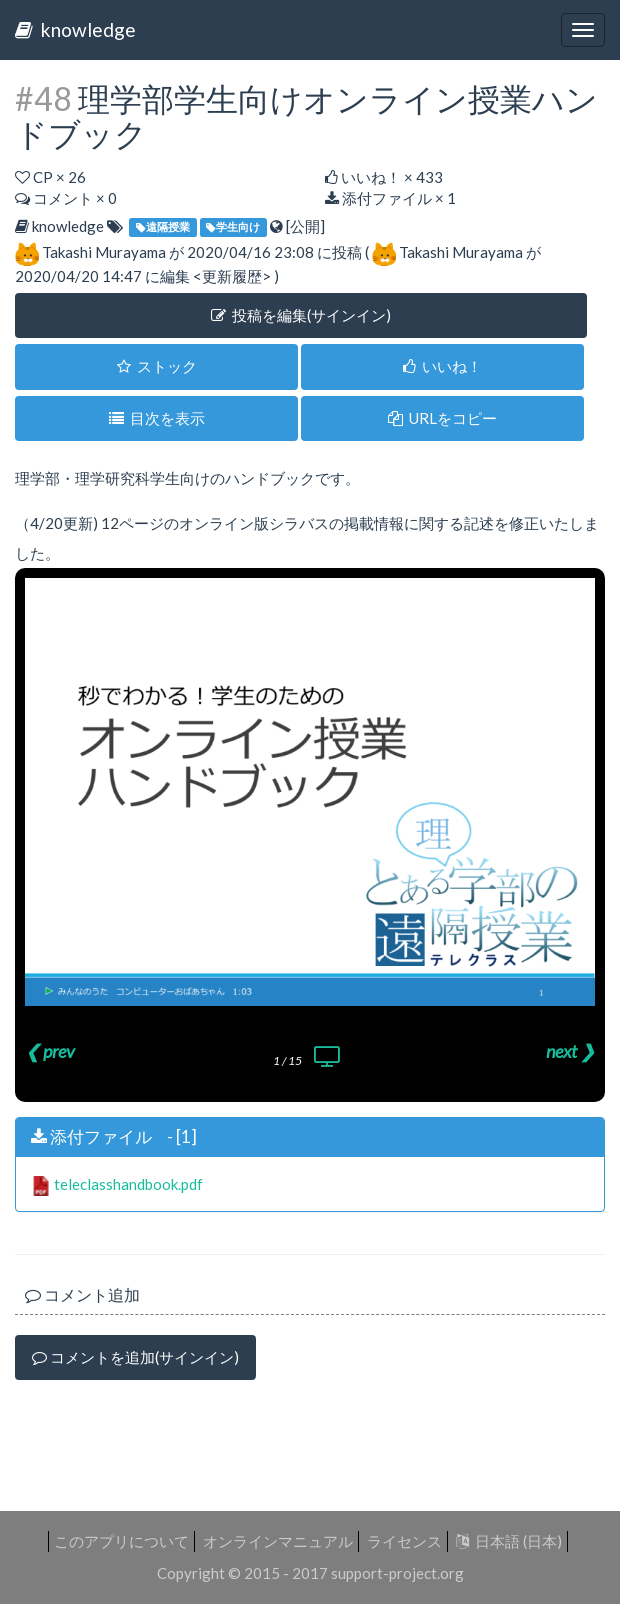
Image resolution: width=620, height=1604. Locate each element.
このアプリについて (121, 1541)
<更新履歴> (232, 276)
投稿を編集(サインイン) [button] (301, 315)
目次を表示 (157, 418)
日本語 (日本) (509, 1541)
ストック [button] (157, 366)
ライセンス (404, 1541)
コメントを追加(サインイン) (135, 1357)
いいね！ (442, 366)
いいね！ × (384, 177)
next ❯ (570, 1051)
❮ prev (50, 1051)
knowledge (75, 29)
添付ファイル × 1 (390, 198)
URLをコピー (442, 418)
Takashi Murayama (104, 252)
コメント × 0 (66, 198)
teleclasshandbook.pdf (128, 1184)
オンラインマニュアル (278, 1541)
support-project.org (397, 1573)
